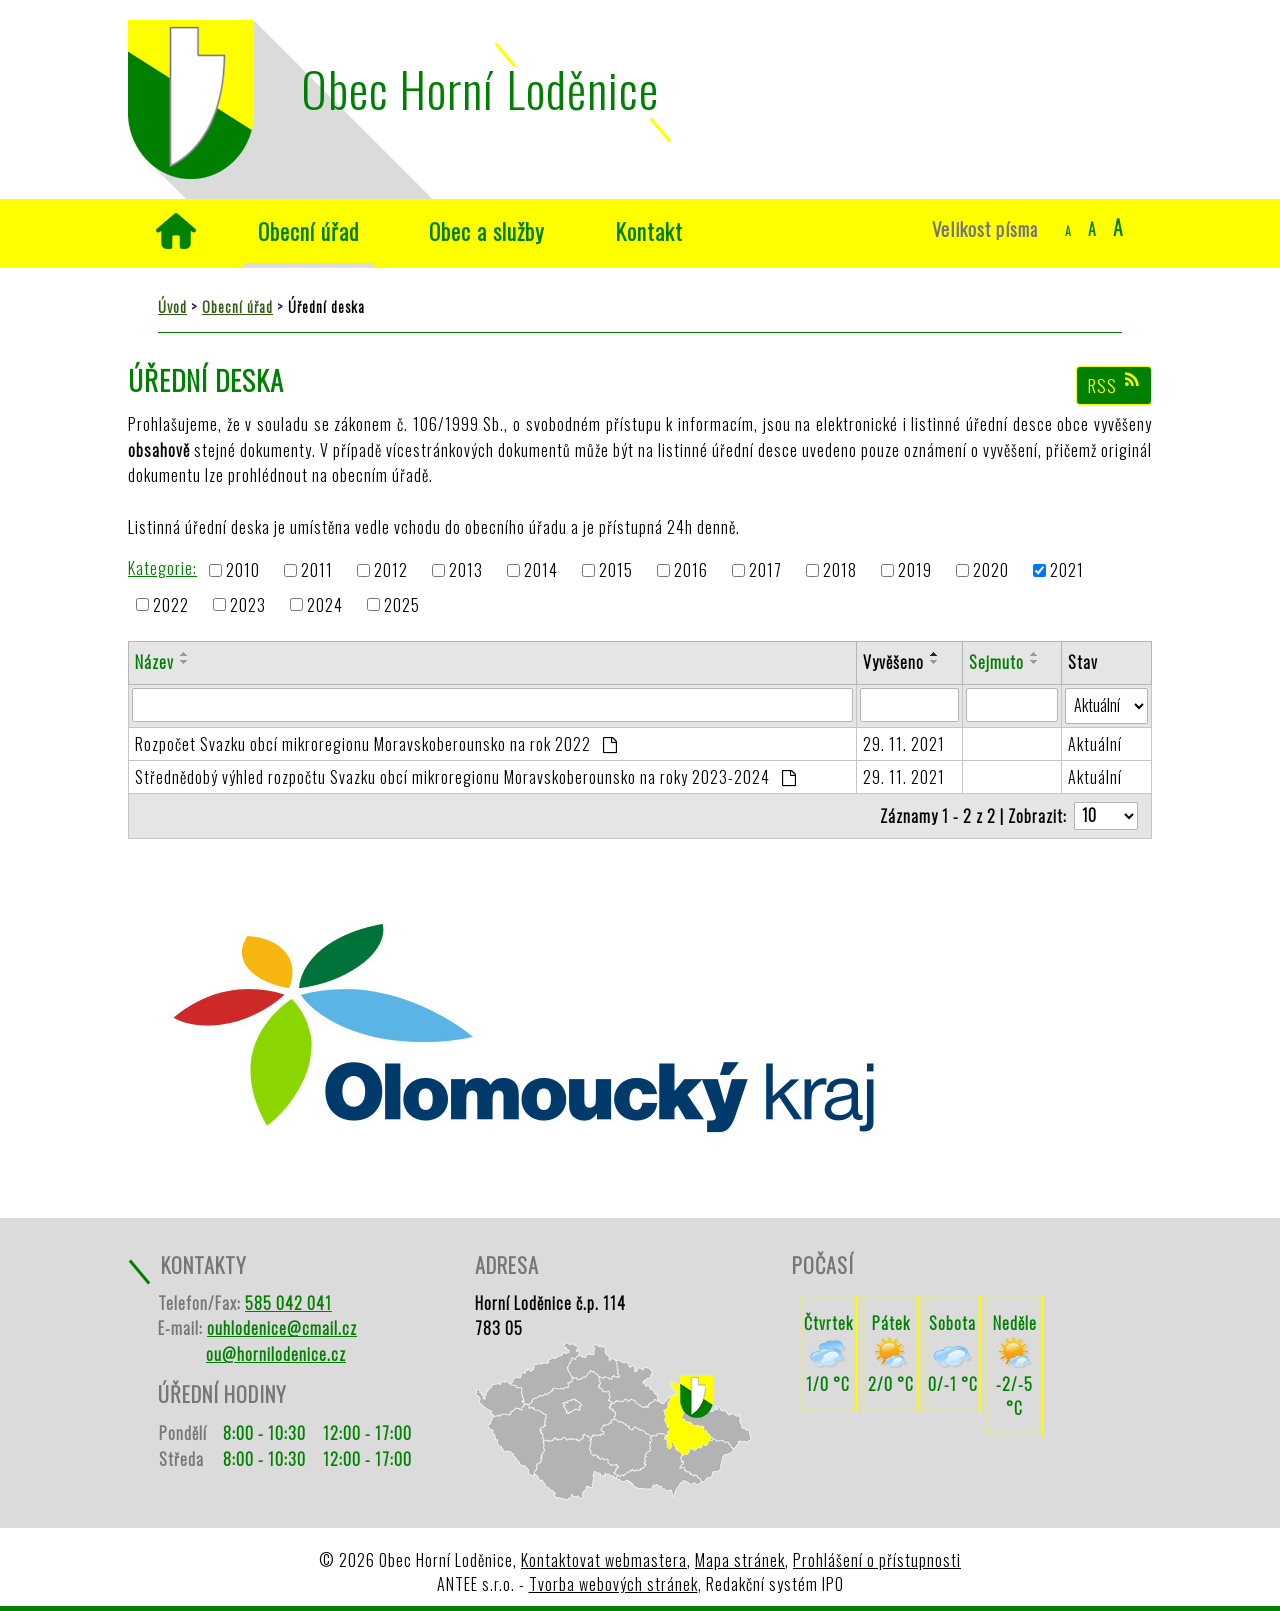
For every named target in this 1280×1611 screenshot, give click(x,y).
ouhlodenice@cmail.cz (282, 1328)
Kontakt (649, 230)
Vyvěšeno (893, 662)
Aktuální (1095, 744)
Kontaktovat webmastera (604, 1560)
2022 (171, 605)
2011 (317, 571)
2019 (915, 571)
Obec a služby (487, 230)
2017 (765, 571)
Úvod (175, 231)
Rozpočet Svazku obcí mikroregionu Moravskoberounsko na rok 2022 (376, 744)
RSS (1114, 385)
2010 (243, 571)
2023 (248, 605)
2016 (691, 571)
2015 (616, 571)
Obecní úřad (308, 230)
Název (154, 662)
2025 (402, 605)
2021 (1067, 571)
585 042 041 (288, 1303)
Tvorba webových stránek (613, 1584)
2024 (325, 605)
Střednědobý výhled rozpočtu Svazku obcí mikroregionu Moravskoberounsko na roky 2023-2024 (466, 777)
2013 (466, 571)
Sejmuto (996, 662)
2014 (541, 571)
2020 (991, 571)
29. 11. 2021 (904, 744)
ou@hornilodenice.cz (276, 1354)
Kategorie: (162, 568)
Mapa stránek (740, 1560)
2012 (391, 571)
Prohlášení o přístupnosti (877, 1560)
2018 (840, 571)
